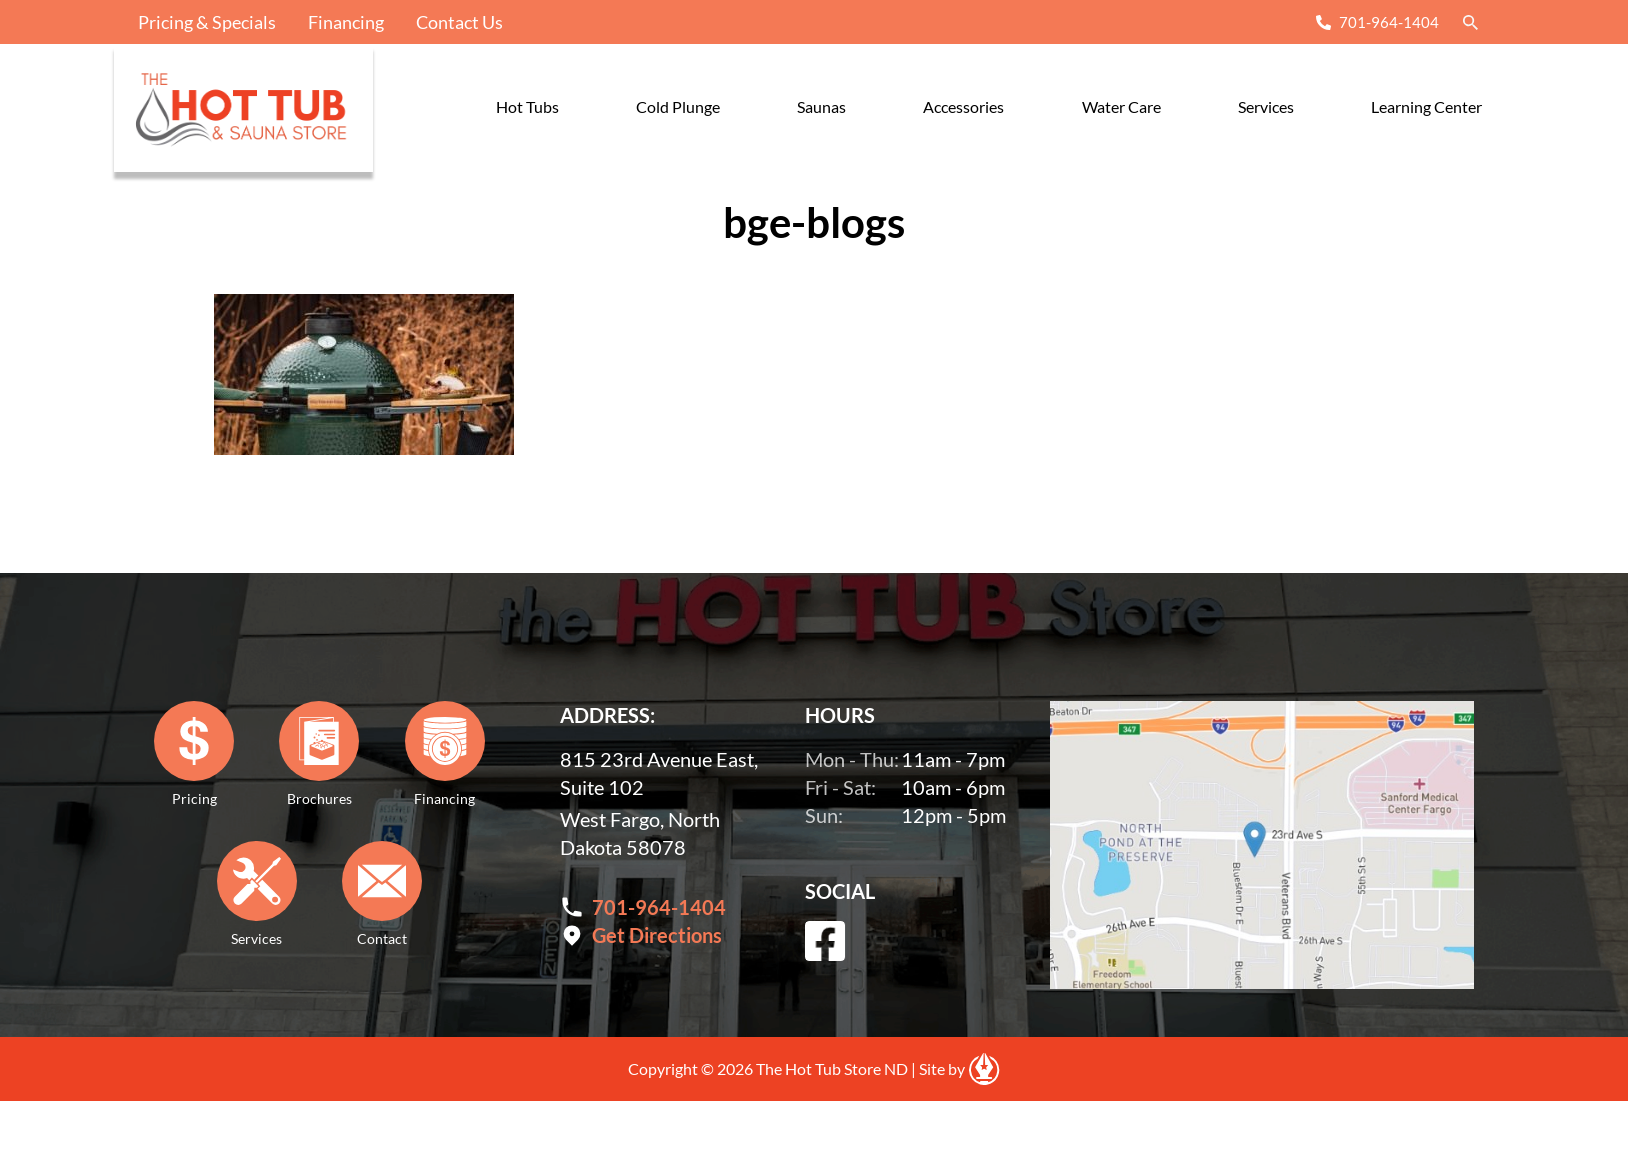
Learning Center (1426, 106)
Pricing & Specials (207, 22)
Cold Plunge (678, 106)
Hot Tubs (527, 106)
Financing (346, 22)
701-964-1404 (1389, 22)
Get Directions (657, 935)
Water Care (1121, 106)
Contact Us (459, 22)
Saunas (821, 106)
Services (1266, 106)
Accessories (963, 106)
